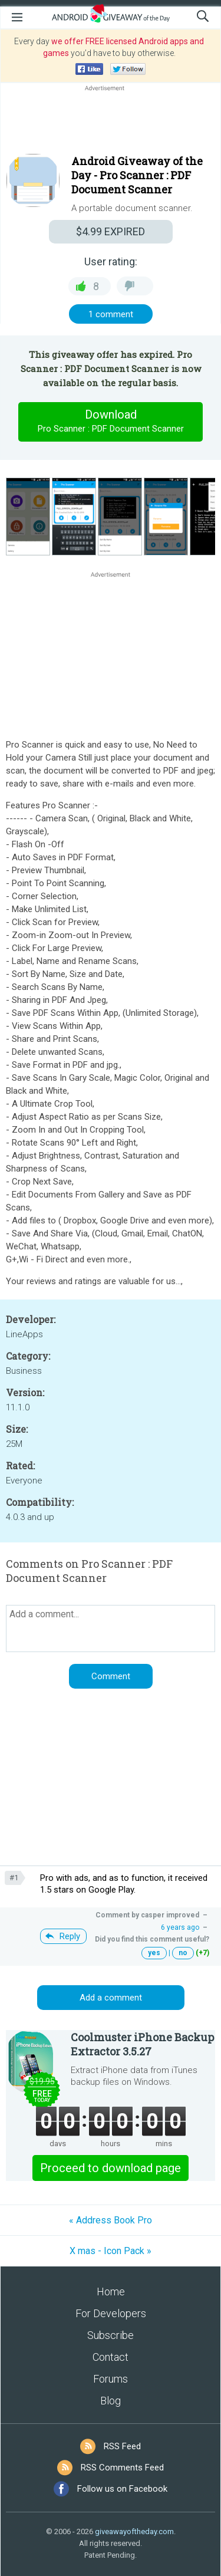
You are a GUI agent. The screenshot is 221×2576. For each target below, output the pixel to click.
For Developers (110, 2313)
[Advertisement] (110, 122)
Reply (70, 1936)
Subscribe (110, 2335)
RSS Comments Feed (122, 2467)
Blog (110, 2400)
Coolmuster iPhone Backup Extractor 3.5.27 (142, 2044)
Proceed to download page (110, 2168)
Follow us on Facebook (122, 2488)
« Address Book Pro (110, 2220)
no (183, 1953)
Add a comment (111, 1997)
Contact (110, 2357)
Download (111, 421)
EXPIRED (110, 231)
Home (111, 2291)
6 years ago (180, 1927)
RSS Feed (122, 2446)
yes (154, 1953)
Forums (110, 2379)
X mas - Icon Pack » (110, 2250)
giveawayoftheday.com (134, 2531)
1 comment (110, 314)
